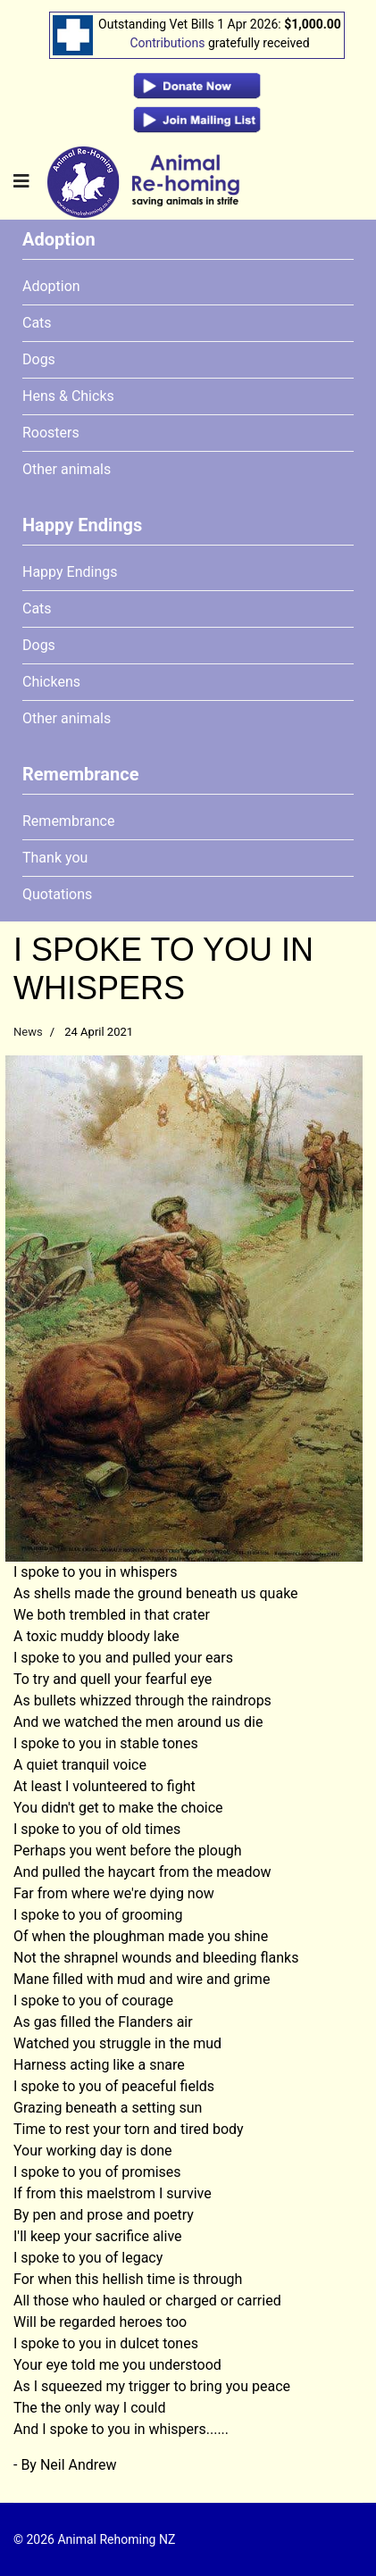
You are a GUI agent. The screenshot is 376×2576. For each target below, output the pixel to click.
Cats (37, 322)
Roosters (50, 432)
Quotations (57, 894)
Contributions (167, 43)
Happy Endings (69, 571)
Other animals (66, 469)
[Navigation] (21, 182)
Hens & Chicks (68, 396)
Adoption (51, 286)
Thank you (55, 857)
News (28, 1031)
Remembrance (68, 821)
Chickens (51, 681)
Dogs (38, 359)
